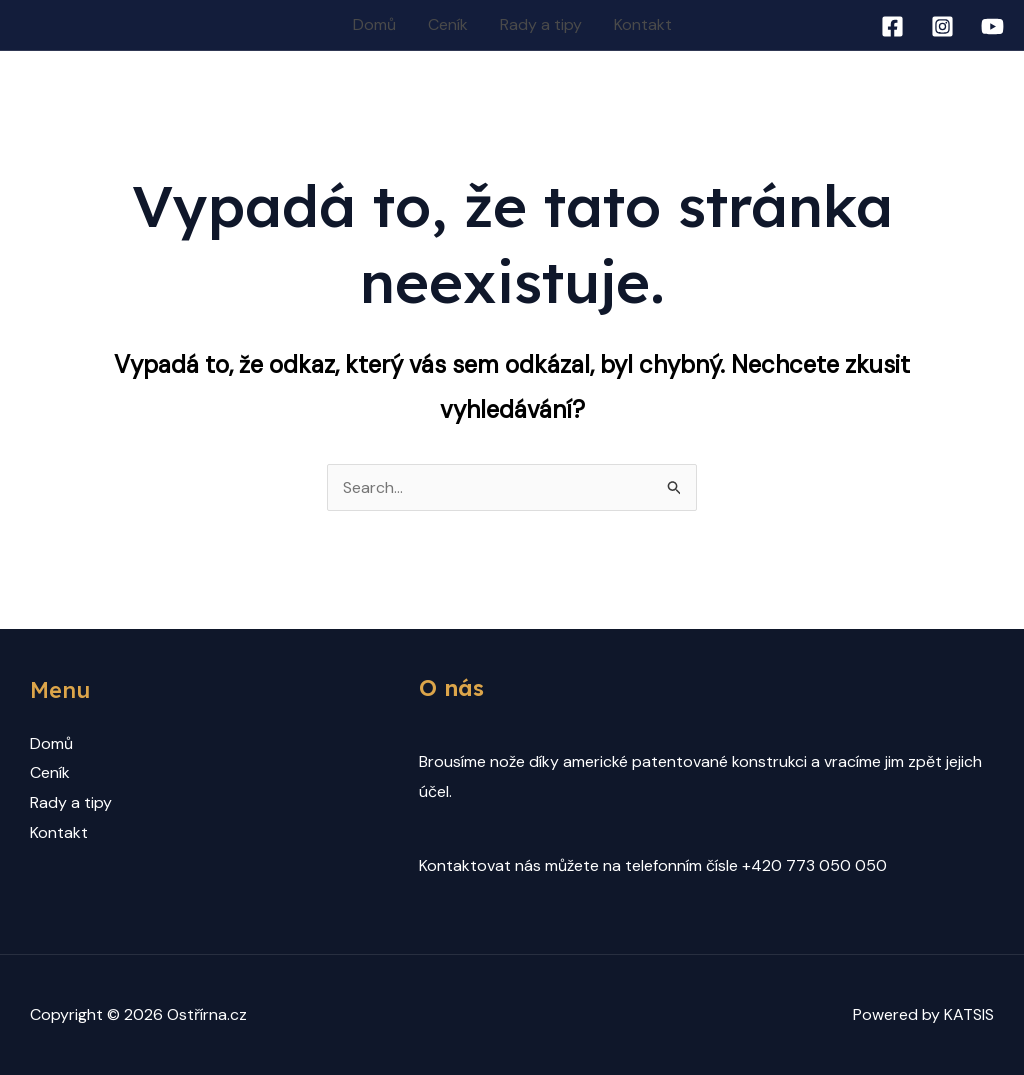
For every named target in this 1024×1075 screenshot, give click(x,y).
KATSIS (969, 1014)
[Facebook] (892, 26)
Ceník (448, 24)
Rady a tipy (541, 24)
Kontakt (643, 24)
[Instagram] (942, 26)
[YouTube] (992, 26)
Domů (374, 24)
